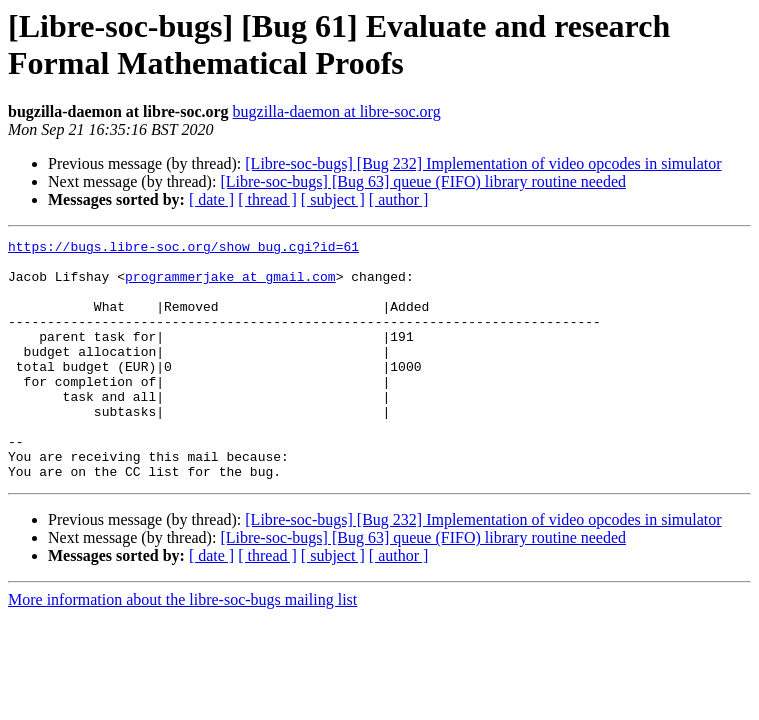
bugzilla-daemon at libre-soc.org (337, 111)
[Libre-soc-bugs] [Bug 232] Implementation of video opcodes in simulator (483, 163)
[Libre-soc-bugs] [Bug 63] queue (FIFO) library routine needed (423, 181)
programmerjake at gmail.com (230, 285)
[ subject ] (333, 199)
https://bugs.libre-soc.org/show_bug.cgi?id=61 (183, 249)
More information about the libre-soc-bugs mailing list (182, 647)
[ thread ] (267, 199)
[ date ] (211, 199)
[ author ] (399, 199)
